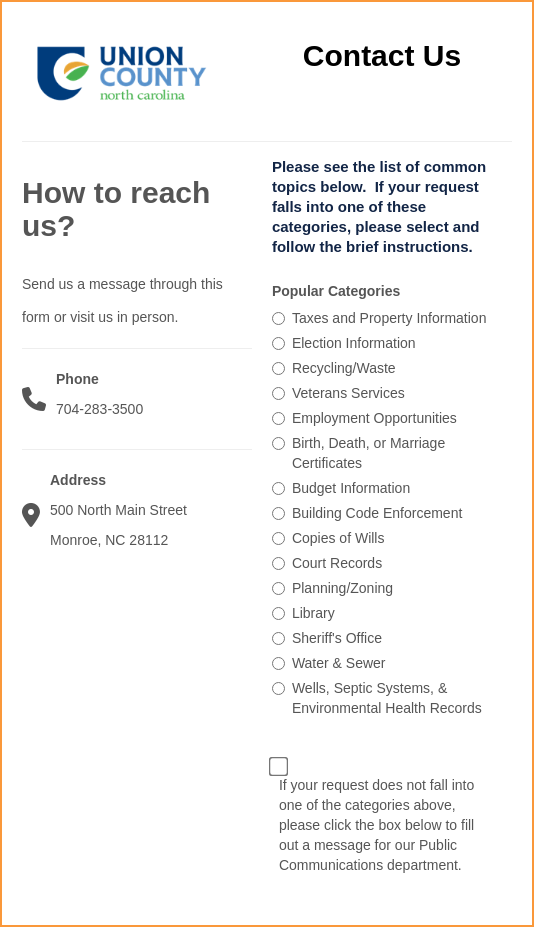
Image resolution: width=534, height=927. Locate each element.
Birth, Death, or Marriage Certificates (368, 453)
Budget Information (351, 488)
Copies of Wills (338, 538)
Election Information (354, 343)
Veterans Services (348, 393)
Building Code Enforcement (377, 513)
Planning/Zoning (342, 588)
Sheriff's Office (337, 638)
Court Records (337, 563)
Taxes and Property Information (389, 318)
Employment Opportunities (374, 418)
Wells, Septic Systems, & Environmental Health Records (387, 698)
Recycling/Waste (344, 368)
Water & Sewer (339, 663)
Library (313, 613)
